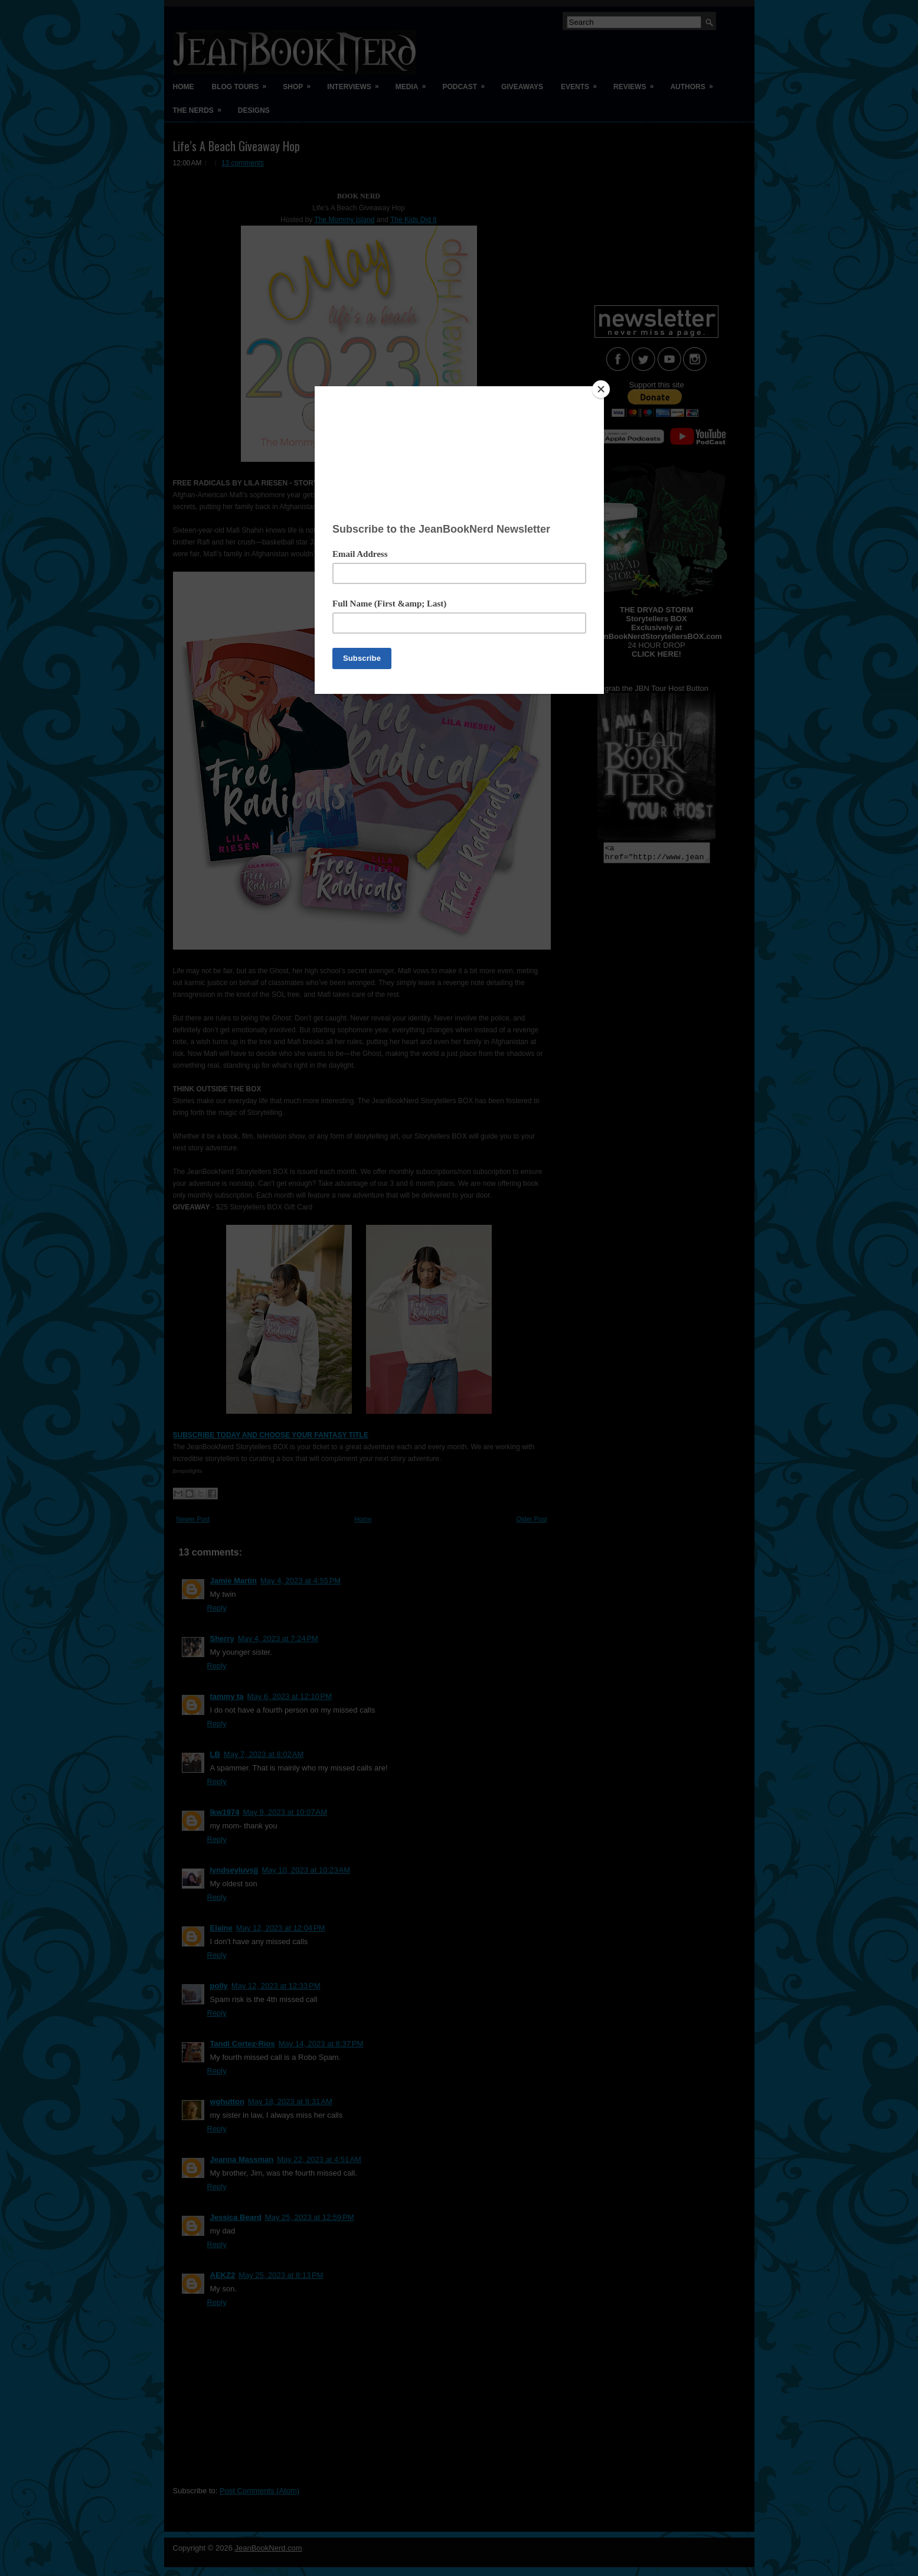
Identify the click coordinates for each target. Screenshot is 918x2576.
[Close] (601, 389)
